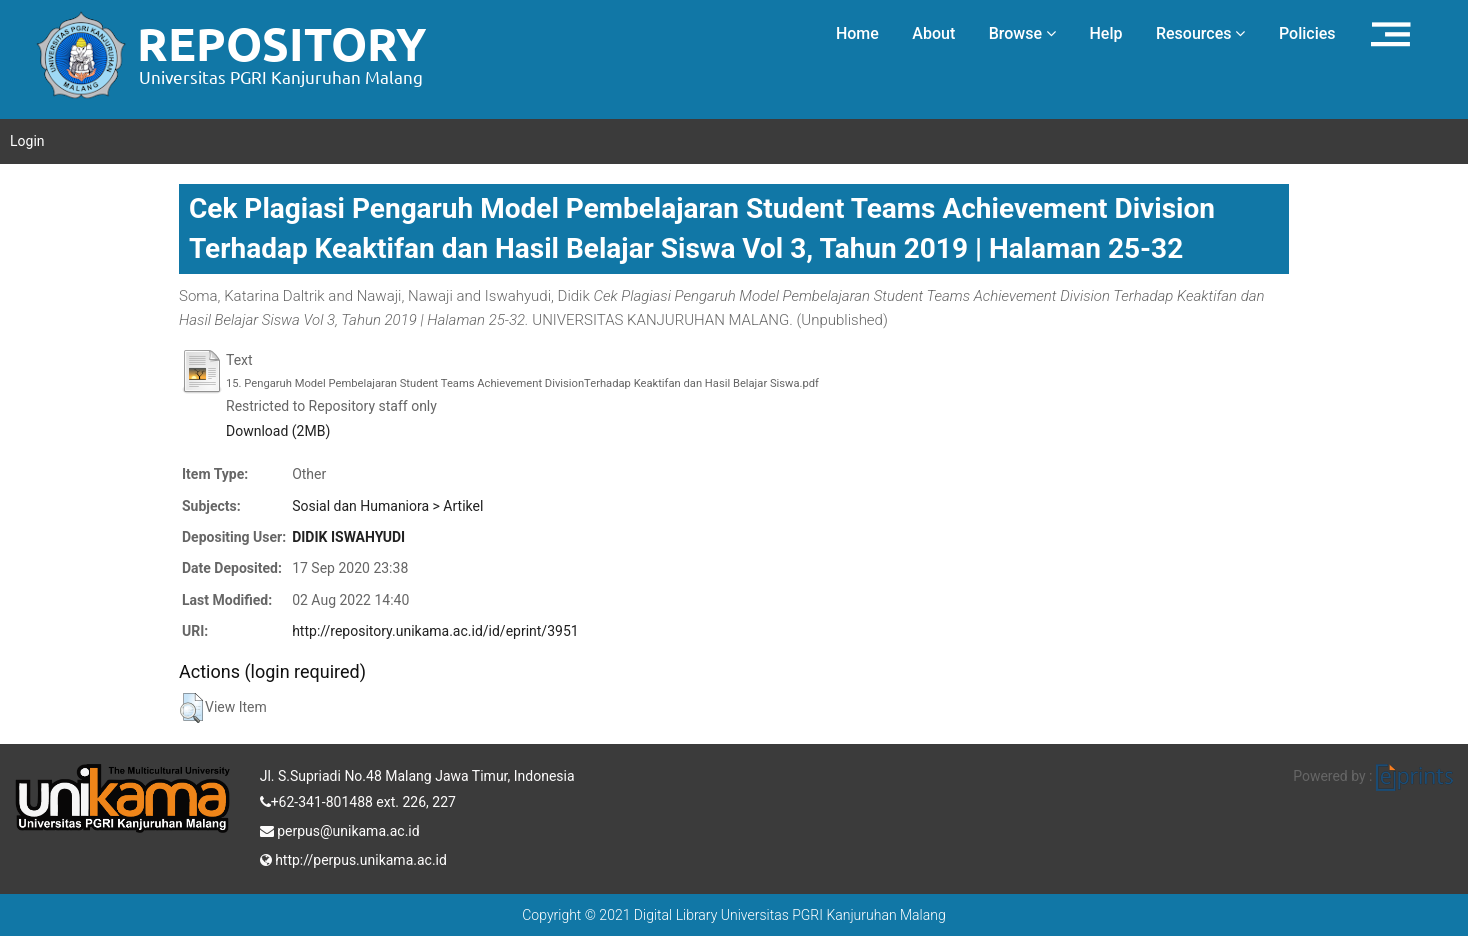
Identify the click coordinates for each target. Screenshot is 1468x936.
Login (27, 141)
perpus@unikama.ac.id (340, 829)
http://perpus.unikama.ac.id (353, 858)
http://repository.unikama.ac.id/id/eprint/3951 (435, 631)
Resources (1201, 33)
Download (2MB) (278, 431)
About (933, 33)
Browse (1022, 33)
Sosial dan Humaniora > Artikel (387, 506)
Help (1105, 33)
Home (857, 33)
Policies (1307, 33)
